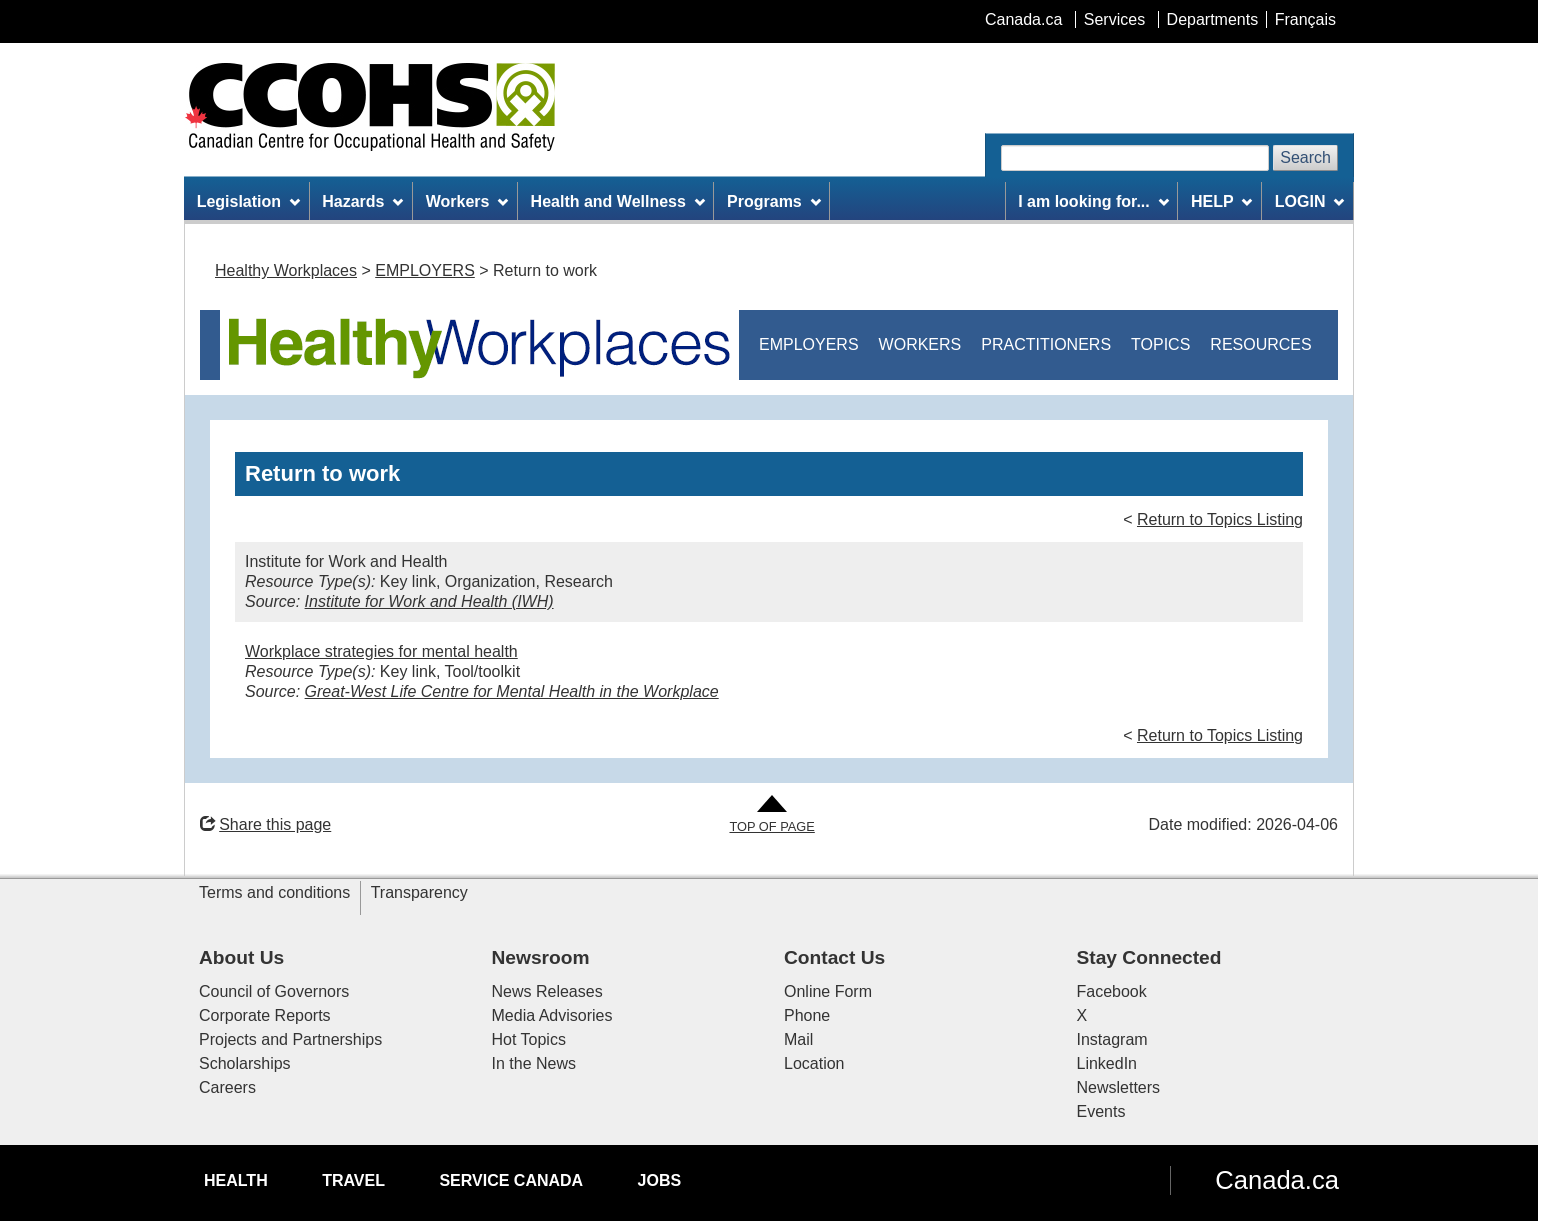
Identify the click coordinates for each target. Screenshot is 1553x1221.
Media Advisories (552, 1015)
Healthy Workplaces (286, 270)
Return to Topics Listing (1220, 519)
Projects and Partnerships (290, 1039)
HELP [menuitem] (1222, 201)
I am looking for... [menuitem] (1093, 201)
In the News (534, 1063)
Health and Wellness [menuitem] (618, 201)
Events (1101, 1111)
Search (1305, 157)
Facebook (1112, 991)
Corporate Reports (265, 1015)
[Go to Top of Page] (771, 815)
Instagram (1112, 1039)
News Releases (547, 991)
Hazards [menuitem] (362, 201)
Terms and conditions (274, 892)
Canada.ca (1277, 1180)
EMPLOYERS (425, 270)
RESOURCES (1260, 344)
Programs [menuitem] (774, 201)
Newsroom (541, 957)
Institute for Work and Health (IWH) (429, 601)
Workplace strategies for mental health (381, 651)
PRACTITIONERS (1046, 344)
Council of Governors (274, 991)
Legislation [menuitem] (248, 201)
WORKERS (920, 344)
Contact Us (834, 957)
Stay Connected (1149, 957)
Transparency (419, 892)
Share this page (265, 824)
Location (814, 1063)
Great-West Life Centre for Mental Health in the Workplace (512, 691)
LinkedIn (1107, 1063)
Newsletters (1119, 1087)
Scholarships (245, 1063)
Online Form (828, 991)
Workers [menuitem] (467, 201)
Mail (798, 1039)
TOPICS (1160, 344)
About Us (241, 957)
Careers (227, 1087)
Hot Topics (529, 1039)
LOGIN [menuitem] (1310, 201)
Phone (807, 1015)
